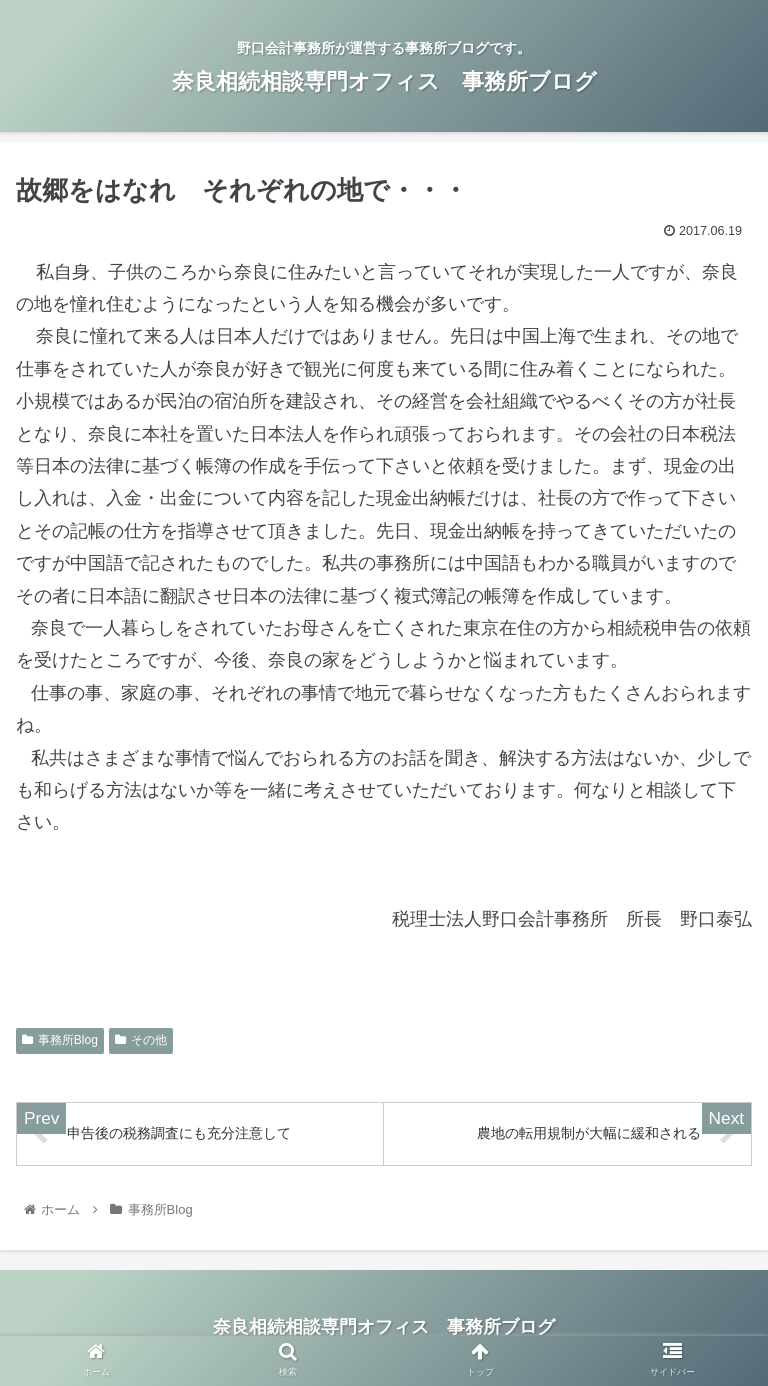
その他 (141, 1040)
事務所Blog (60, 1040)
